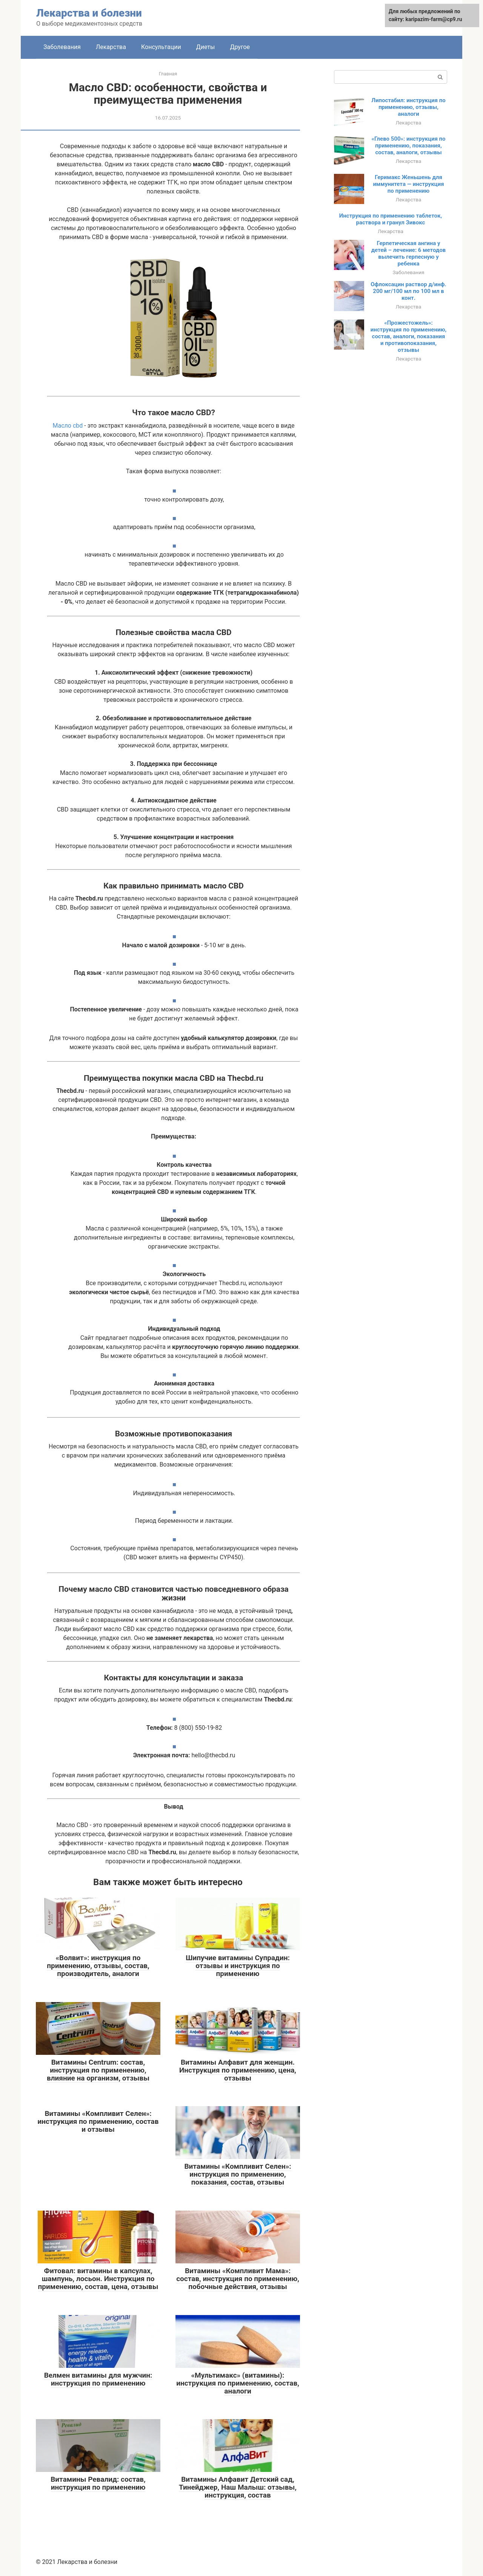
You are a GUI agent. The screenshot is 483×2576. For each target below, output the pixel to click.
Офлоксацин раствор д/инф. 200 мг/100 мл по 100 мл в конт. (408, 291)
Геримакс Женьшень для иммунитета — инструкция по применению (408, 184)
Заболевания (62, 47)
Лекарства (111, 47)
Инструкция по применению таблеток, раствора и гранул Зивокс (390, 219)
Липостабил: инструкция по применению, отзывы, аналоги (408, 107)
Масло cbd (69, 425)
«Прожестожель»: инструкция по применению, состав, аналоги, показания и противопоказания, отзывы (409, 336)
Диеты (205, 47)
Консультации (161, 47)
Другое (240, 47)
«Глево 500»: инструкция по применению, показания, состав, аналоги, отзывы (408, 145)
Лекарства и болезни (89, 13)
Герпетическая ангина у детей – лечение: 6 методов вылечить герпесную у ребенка (408, 253)
